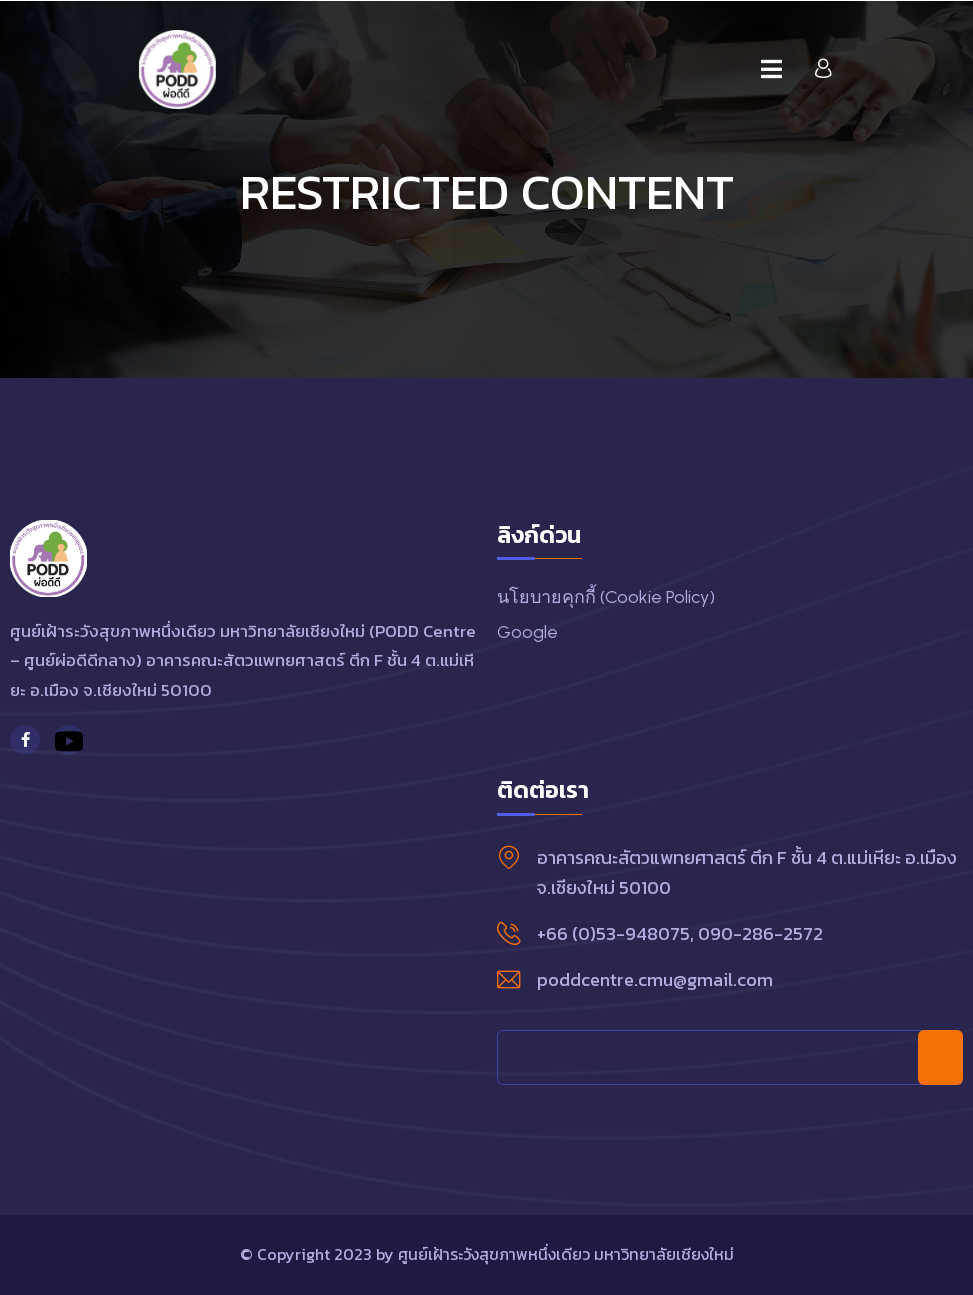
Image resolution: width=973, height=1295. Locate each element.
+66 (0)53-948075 (613, 933)
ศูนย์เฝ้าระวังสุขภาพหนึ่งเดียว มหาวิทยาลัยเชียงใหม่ (566, 1254)
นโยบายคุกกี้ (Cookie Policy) (606, 597)
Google (527, 632)
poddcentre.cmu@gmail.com (655, 979)
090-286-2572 (760, 933)
